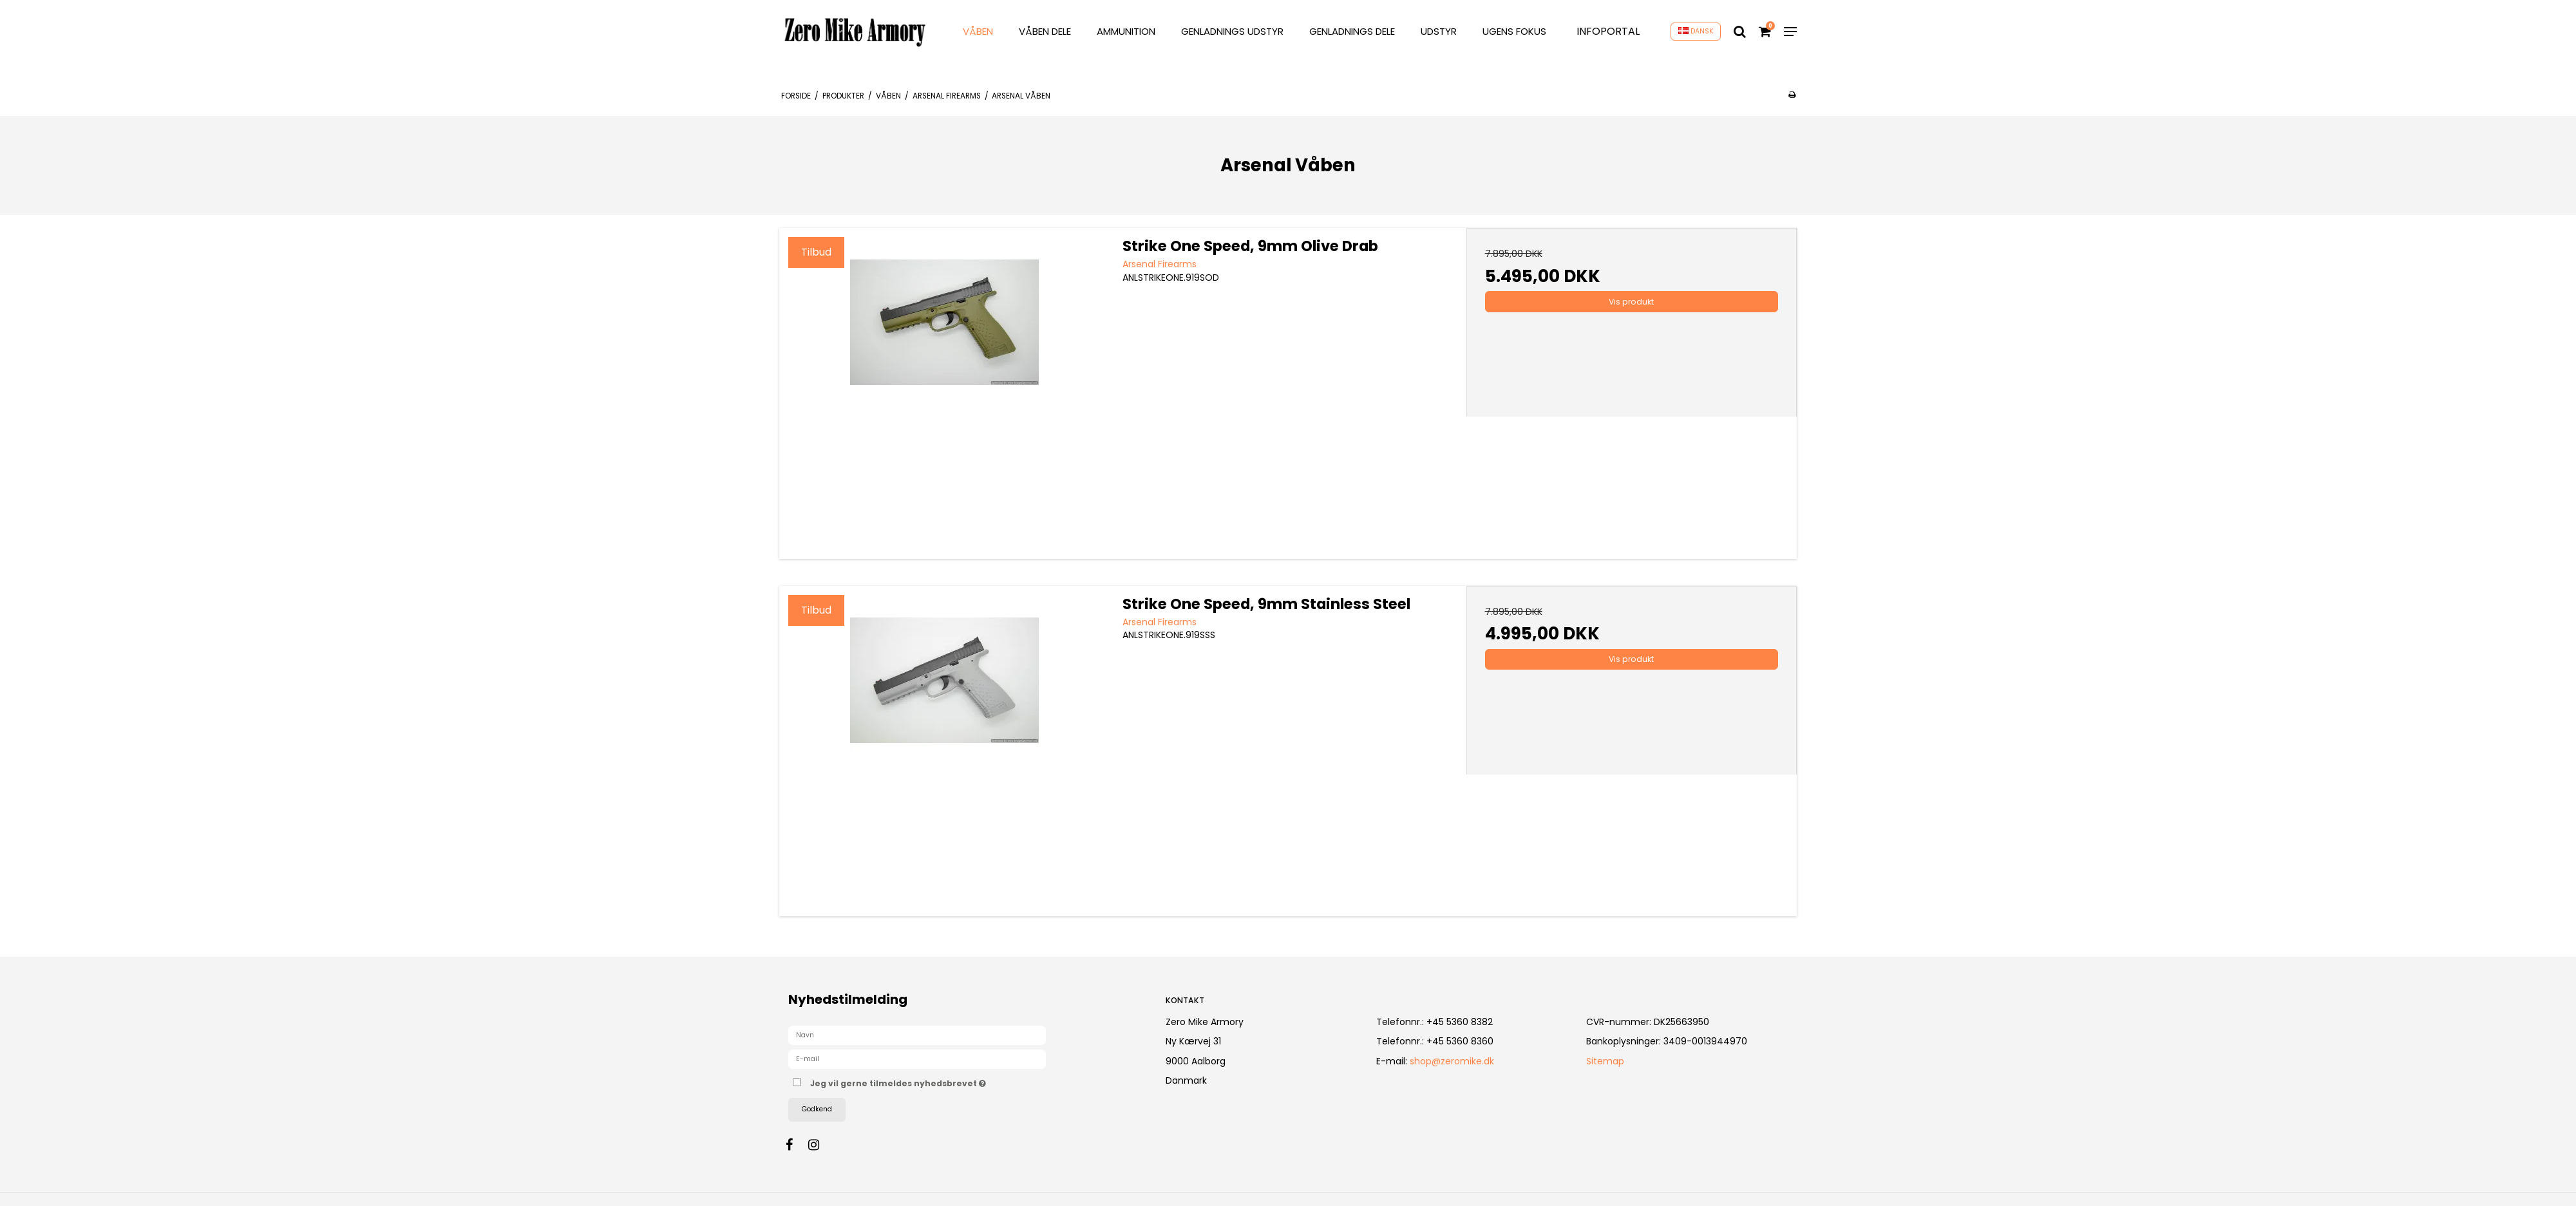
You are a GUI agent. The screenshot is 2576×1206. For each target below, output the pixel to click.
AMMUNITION (1126, 31)
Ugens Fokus (1514, 31)
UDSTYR (1439, 31)
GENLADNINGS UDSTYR (1232, 31)
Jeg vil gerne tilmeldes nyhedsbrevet (943, 1081)
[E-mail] (917, 1058)
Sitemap (1605, 1061)
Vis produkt (1631, 301)
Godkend (817, 1109)
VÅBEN (978, 31)
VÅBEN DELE (1045, 31)
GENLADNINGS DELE (1352, 31)
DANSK (1696, 31)
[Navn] (917, 1034)
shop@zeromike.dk (1452, 1061)
